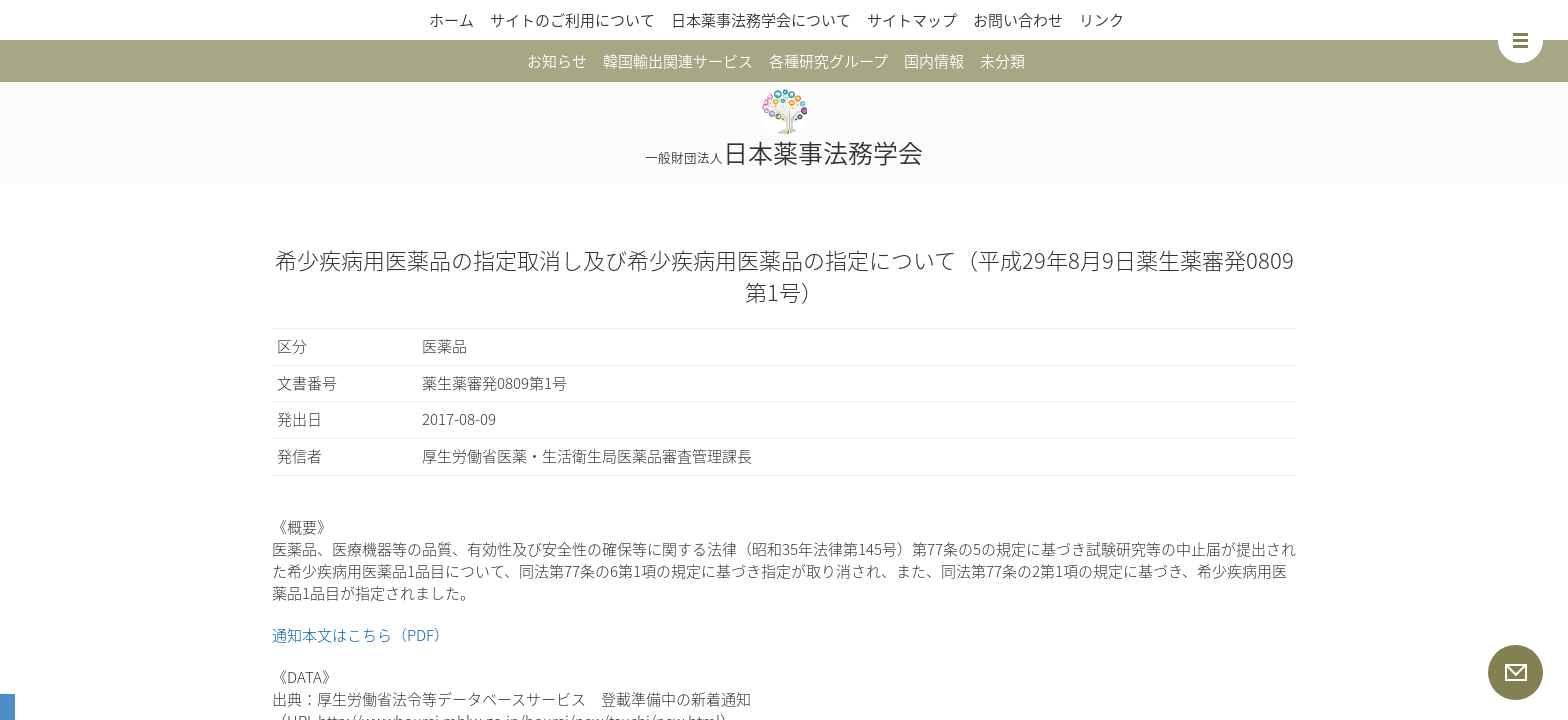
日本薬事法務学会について (761, 20)
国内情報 (934, 61)
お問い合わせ (1018, 20)
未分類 (1002, 61)
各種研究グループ (828, 61)
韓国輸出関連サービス (678, 61)
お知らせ (557, 61)
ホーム (451, 20)
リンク (1101, 20)
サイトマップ (912, 20)
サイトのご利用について (572, 20)
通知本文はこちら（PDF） (360, 635)
